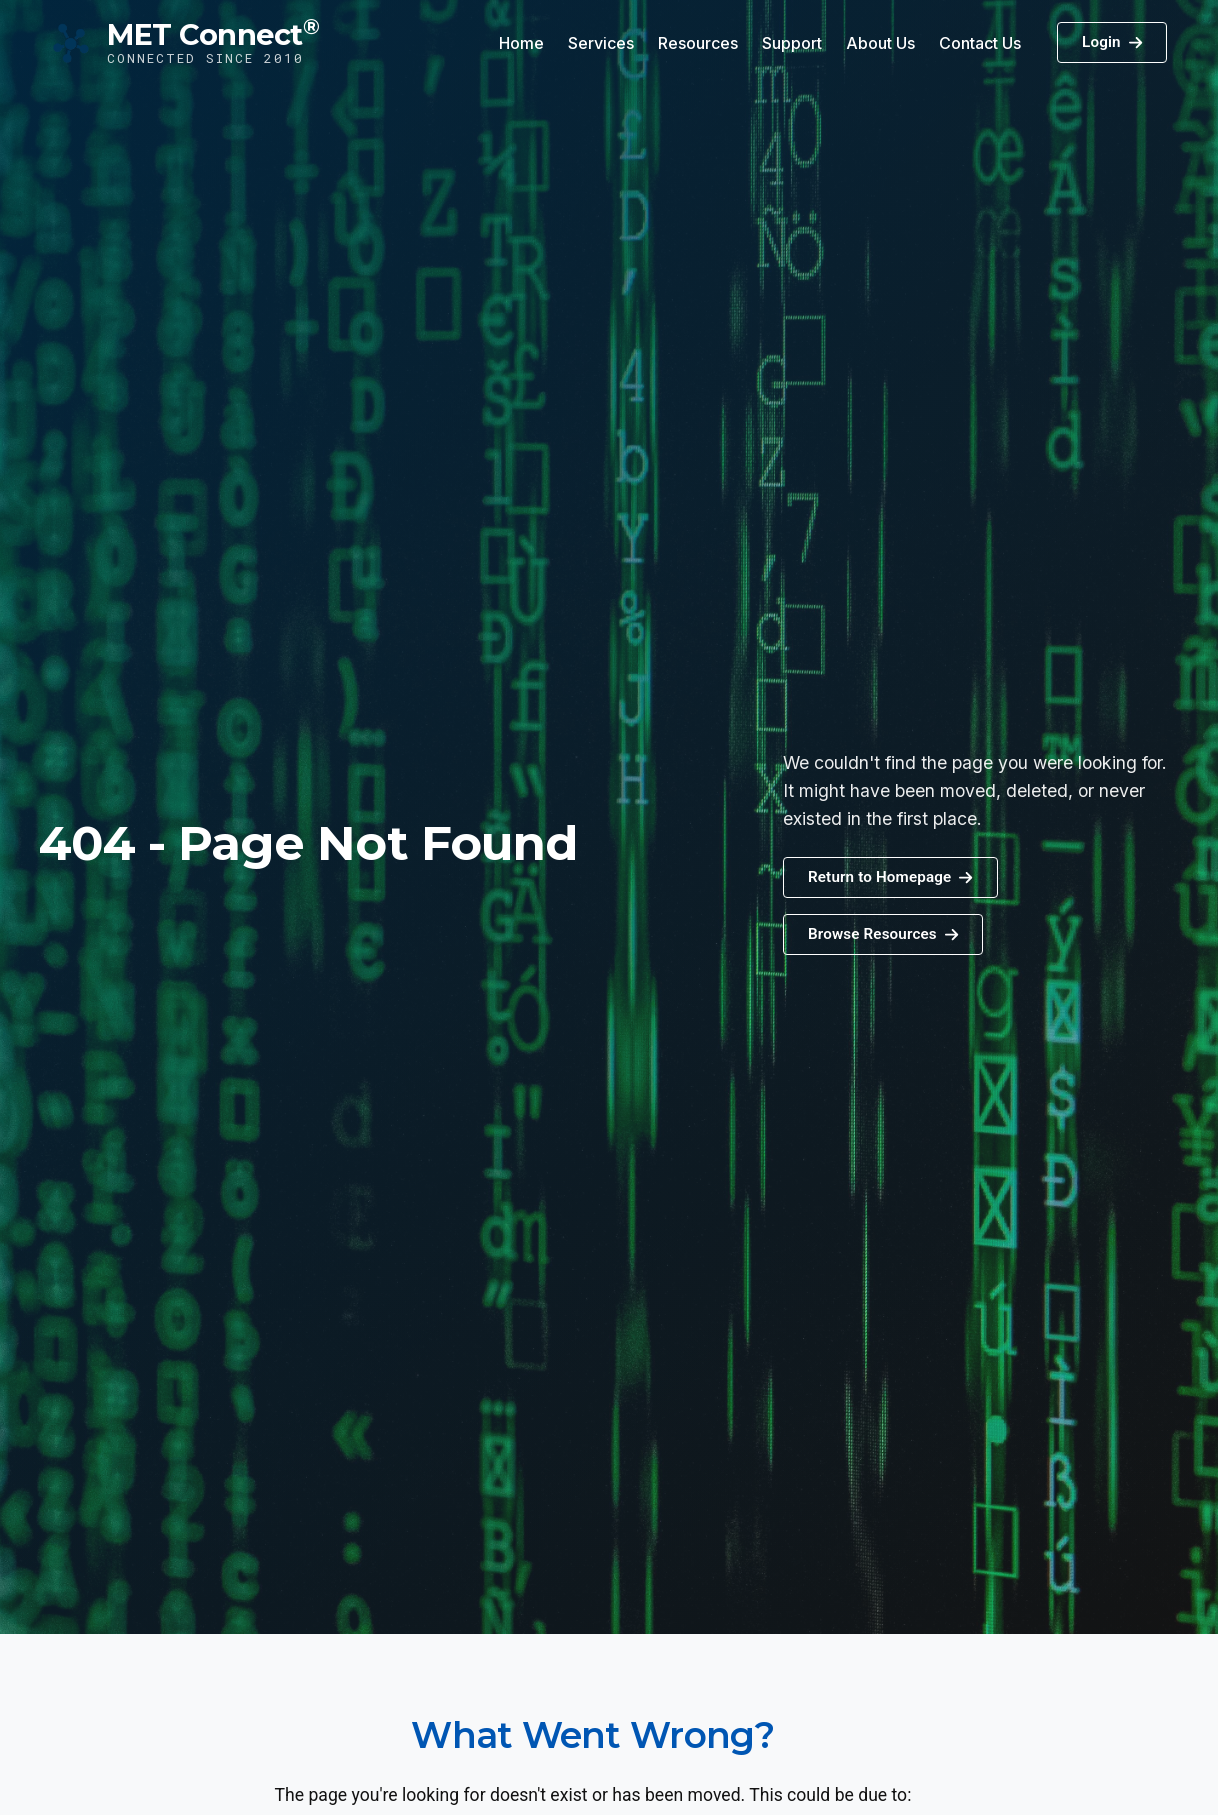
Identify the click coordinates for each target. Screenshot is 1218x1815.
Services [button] (601, 43)
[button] (883, 934)
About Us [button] (880, 43)
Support (792, 43)
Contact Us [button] (980, 43)
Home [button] (521, 43)
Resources (698, 43)
